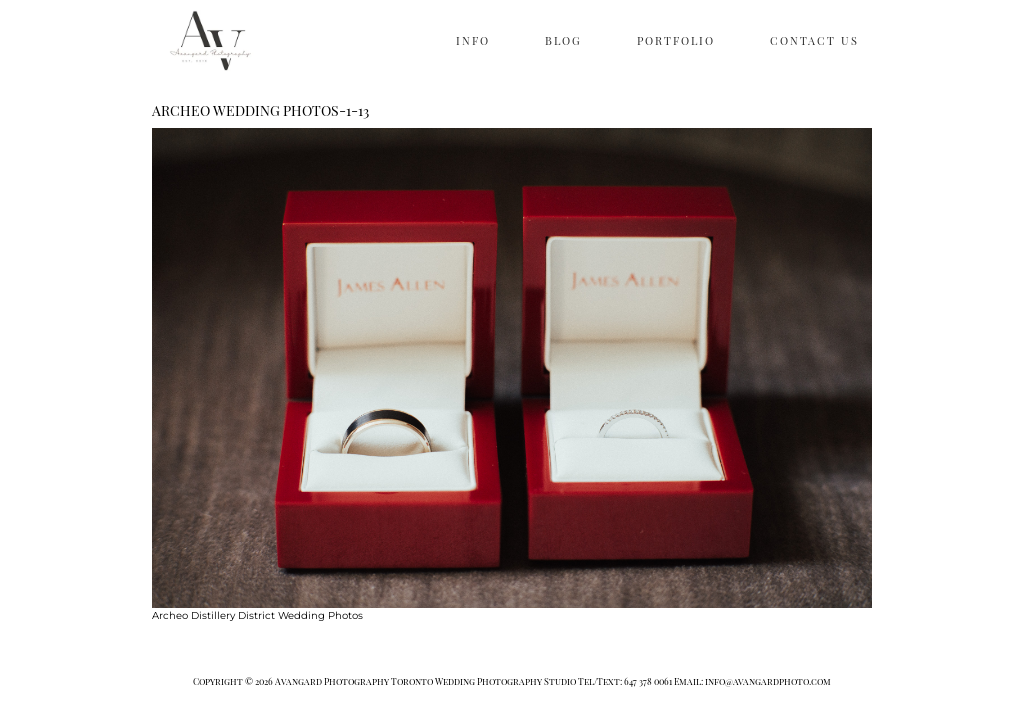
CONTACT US (814, 40)
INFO (473, 40)
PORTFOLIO (676, 40)
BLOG (563, 40)
